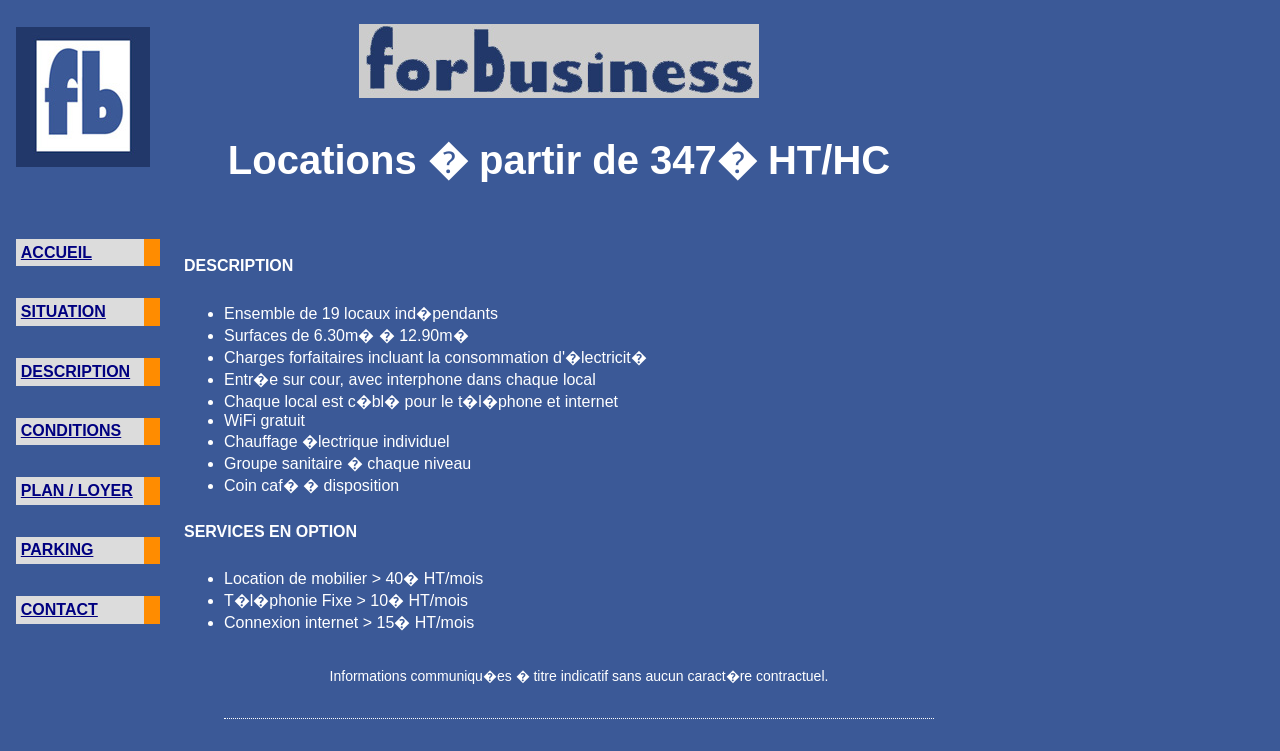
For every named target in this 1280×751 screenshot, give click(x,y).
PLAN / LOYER (77, 490)
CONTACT (59, 609)
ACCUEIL (56, 252)
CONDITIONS (71, 430)
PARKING (57, 549)
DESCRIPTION (75, 371)
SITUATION (63, 311)
